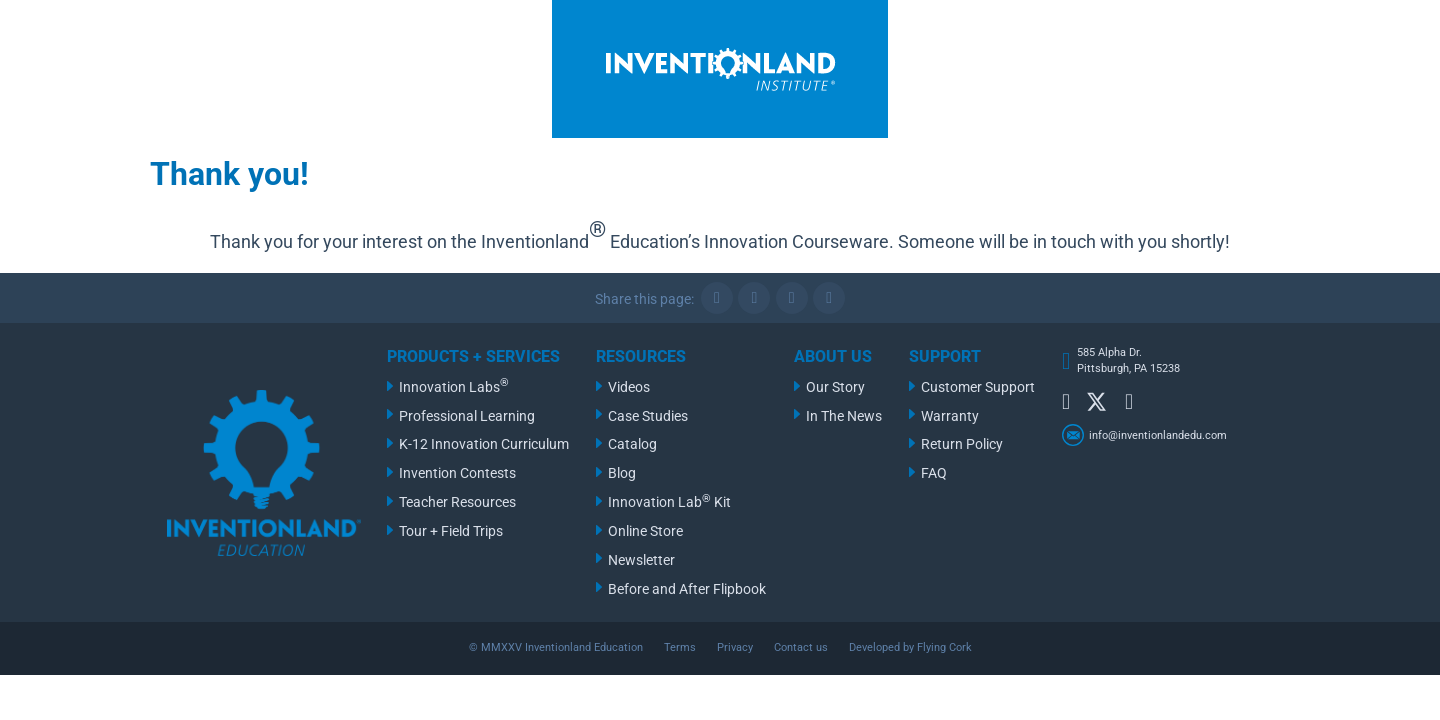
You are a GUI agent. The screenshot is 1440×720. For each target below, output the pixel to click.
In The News (844, 416)
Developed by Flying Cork (910, 647)
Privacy (735, 647)
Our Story (835, 387)
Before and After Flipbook (687, 589)
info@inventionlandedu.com (1158, 435)
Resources (641, 356)
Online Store (645, 531)
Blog (622, 473)
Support (945, 356)
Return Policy (962, 444)
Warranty (950, 416)
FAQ (934, 473)
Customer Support (978, 387)
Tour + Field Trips (451, 531)
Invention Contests (457, 473)
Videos (629, 387)
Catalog (632, 444)
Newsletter (641, 560)
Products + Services (473, 356)
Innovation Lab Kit (669, 501)
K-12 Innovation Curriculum (484, 444)
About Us (833, 356)
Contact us (801, 647)
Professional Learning (467, 416)
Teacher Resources (457, 502)
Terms (680, 647)
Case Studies (648, 416)
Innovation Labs (454, 385)
